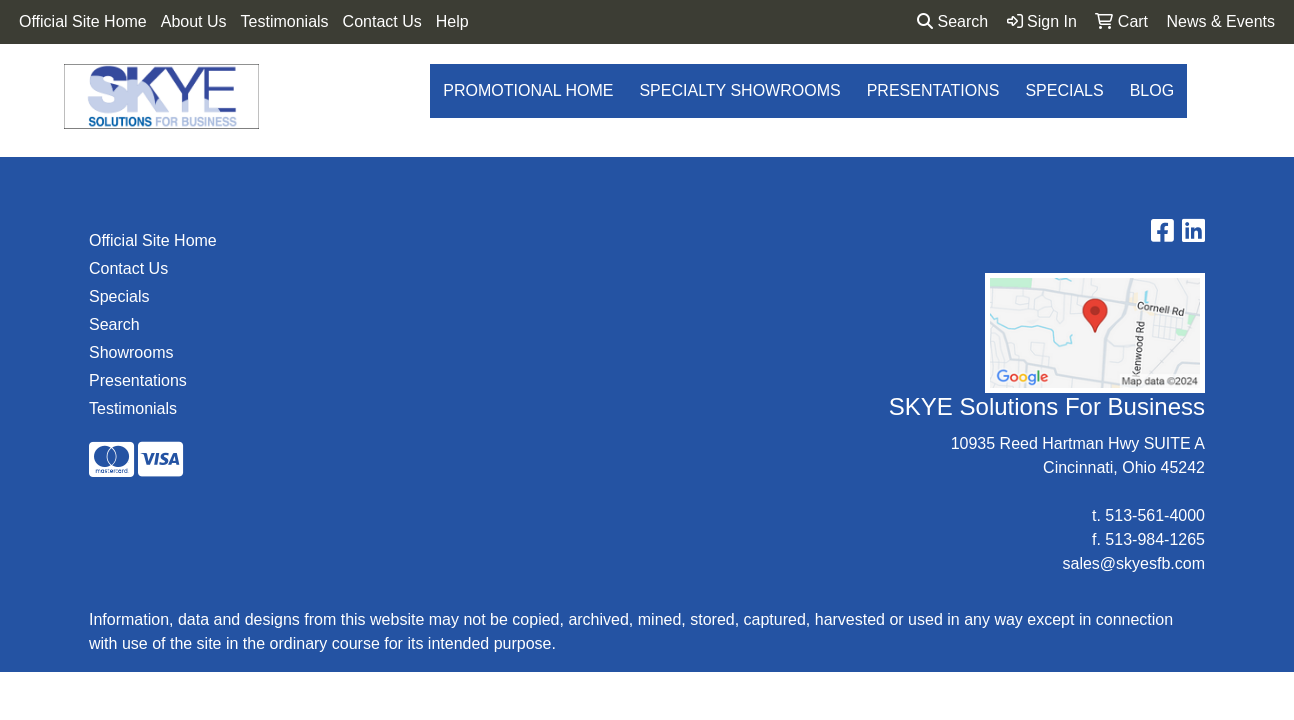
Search (952, 21)
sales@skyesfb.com (1133, 563)
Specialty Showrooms (739, 90)
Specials (1064, 90)
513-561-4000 (1155, 515)
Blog (1152, 90)
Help (452, 21)
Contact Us (382, 21)
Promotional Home (528, 90)
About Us (194, 21)
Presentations (933, 90)
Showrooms (131, 352)
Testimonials (285, 21)
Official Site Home (83, 21)
